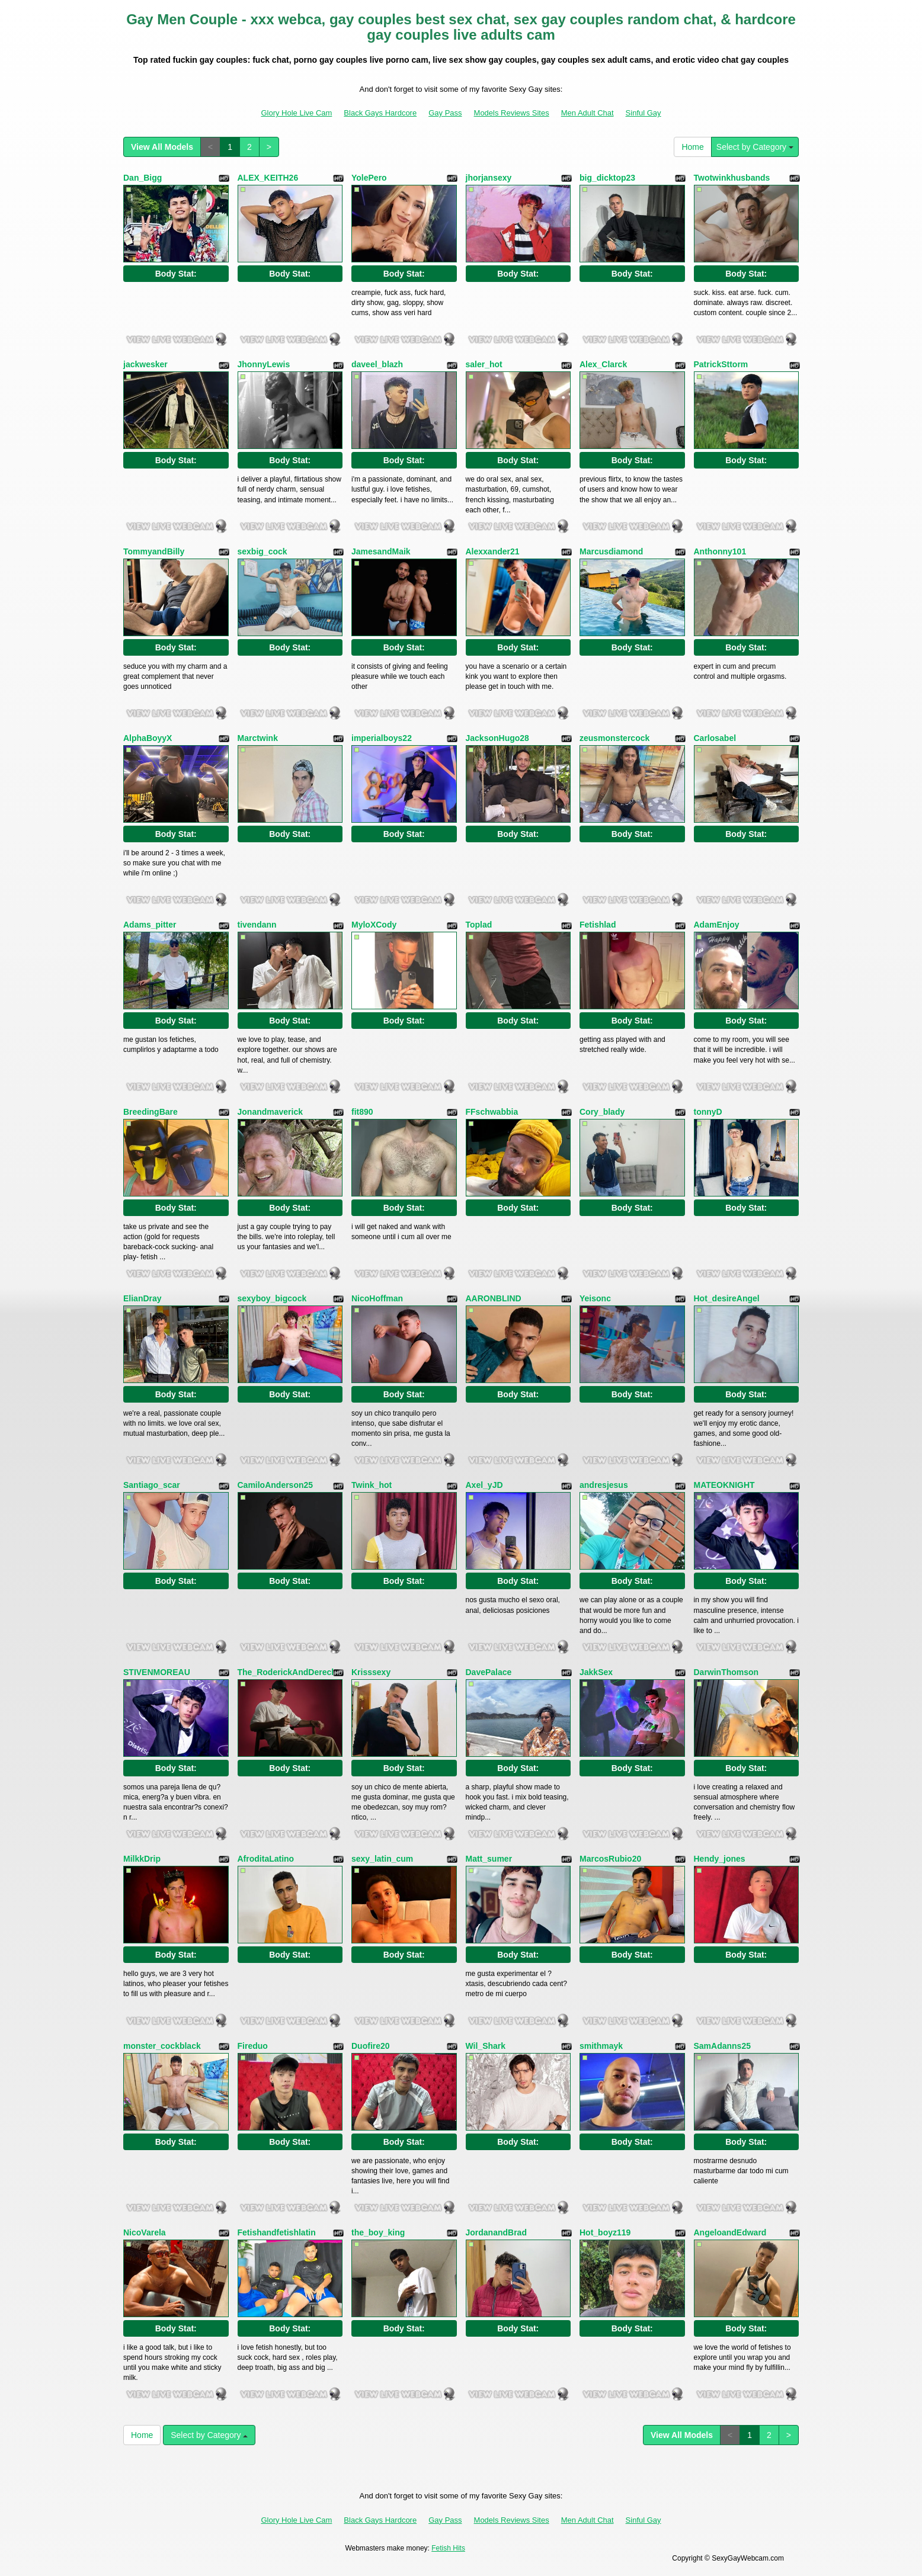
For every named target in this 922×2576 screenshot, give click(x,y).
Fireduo (253, 2046)
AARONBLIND (493, 1298)
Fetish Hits (448, 2548)
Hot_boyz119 (605, 2232)
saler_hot (484, 364)
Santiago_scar (151, 1485)
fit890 (362, 1112)
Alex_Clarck (603, 364)
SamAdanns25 (722, 2046)
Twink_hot (371, 1485)
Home (692, 147)
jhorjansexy (489, 177)
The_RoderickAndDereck (287, 1672)
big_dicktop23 (607, 177)
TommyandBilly (153, 551)
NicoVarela (144, 2232)
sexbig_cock (262, 551)
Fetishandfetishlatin (277, 2232)
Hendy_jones (719, 1858)
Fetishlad (598, 924)
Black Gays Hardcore (380, 112)
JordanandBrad (496, 2232)
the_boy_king (378, 2232)
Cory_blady (602, 1112)
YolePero (369, 177)
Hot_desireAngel (727, 1298)
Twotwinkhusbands (732, 177)
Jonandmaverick (270, 1112)
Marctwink (258, 738)
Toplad (479, 924)
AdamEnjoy (716, 924)
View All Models (162, 147)
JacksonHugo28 (497, 738)
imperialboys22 (381, 738)
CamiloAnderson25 (275, 1485)
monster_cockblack (162, 2046)
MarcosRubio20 (610, 1858)
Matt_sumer (489, 1858)
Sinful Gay (643, 112)
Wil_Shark (486, 2046)
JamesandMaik (381, 551)
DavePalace (489, 1672)
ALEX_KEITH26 (268, 177)
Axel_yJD (484, 1485)
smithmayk (601, 2046)
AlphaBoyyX (147, 738)
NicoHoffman (377, 1298)
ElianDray (142, 1298)
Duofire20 (370, 2046)
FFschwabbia (492, 1112)
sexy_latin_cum (382, 1858)
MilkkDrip (142, 1858)
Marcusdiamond (611, 551)
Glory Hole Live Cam (296, 112)
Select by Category (754, 147)
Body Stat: (176, 273)
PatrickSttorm (721, 364)
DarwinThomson (726, 1672)
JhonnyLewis (264, 364)
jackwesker (145, 364)
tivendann (257, 924)
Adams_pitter (149, 924)
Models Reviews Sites (511, 112)
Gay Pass (445, 112)
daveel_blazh (377, 364)
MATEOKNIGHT (724, 1485)
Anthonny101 (720, 551)
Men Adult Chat (587, 112)
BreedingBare (150, 1112)
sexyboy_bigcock (272, 1298)
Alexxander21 (493, 551)
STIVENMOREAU (156, 1672)
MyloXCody (373, 924)
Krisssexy (370, 1672)
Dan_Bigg (142, 177)
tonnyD (708, 1112)
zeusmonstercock (614, 738)
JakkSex (596, 1672)
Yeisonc (595, 1298)
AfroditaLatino (266, 1858)
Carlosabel (715, 738)
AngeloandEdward (730, 2232)
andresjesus (604, 1485)
